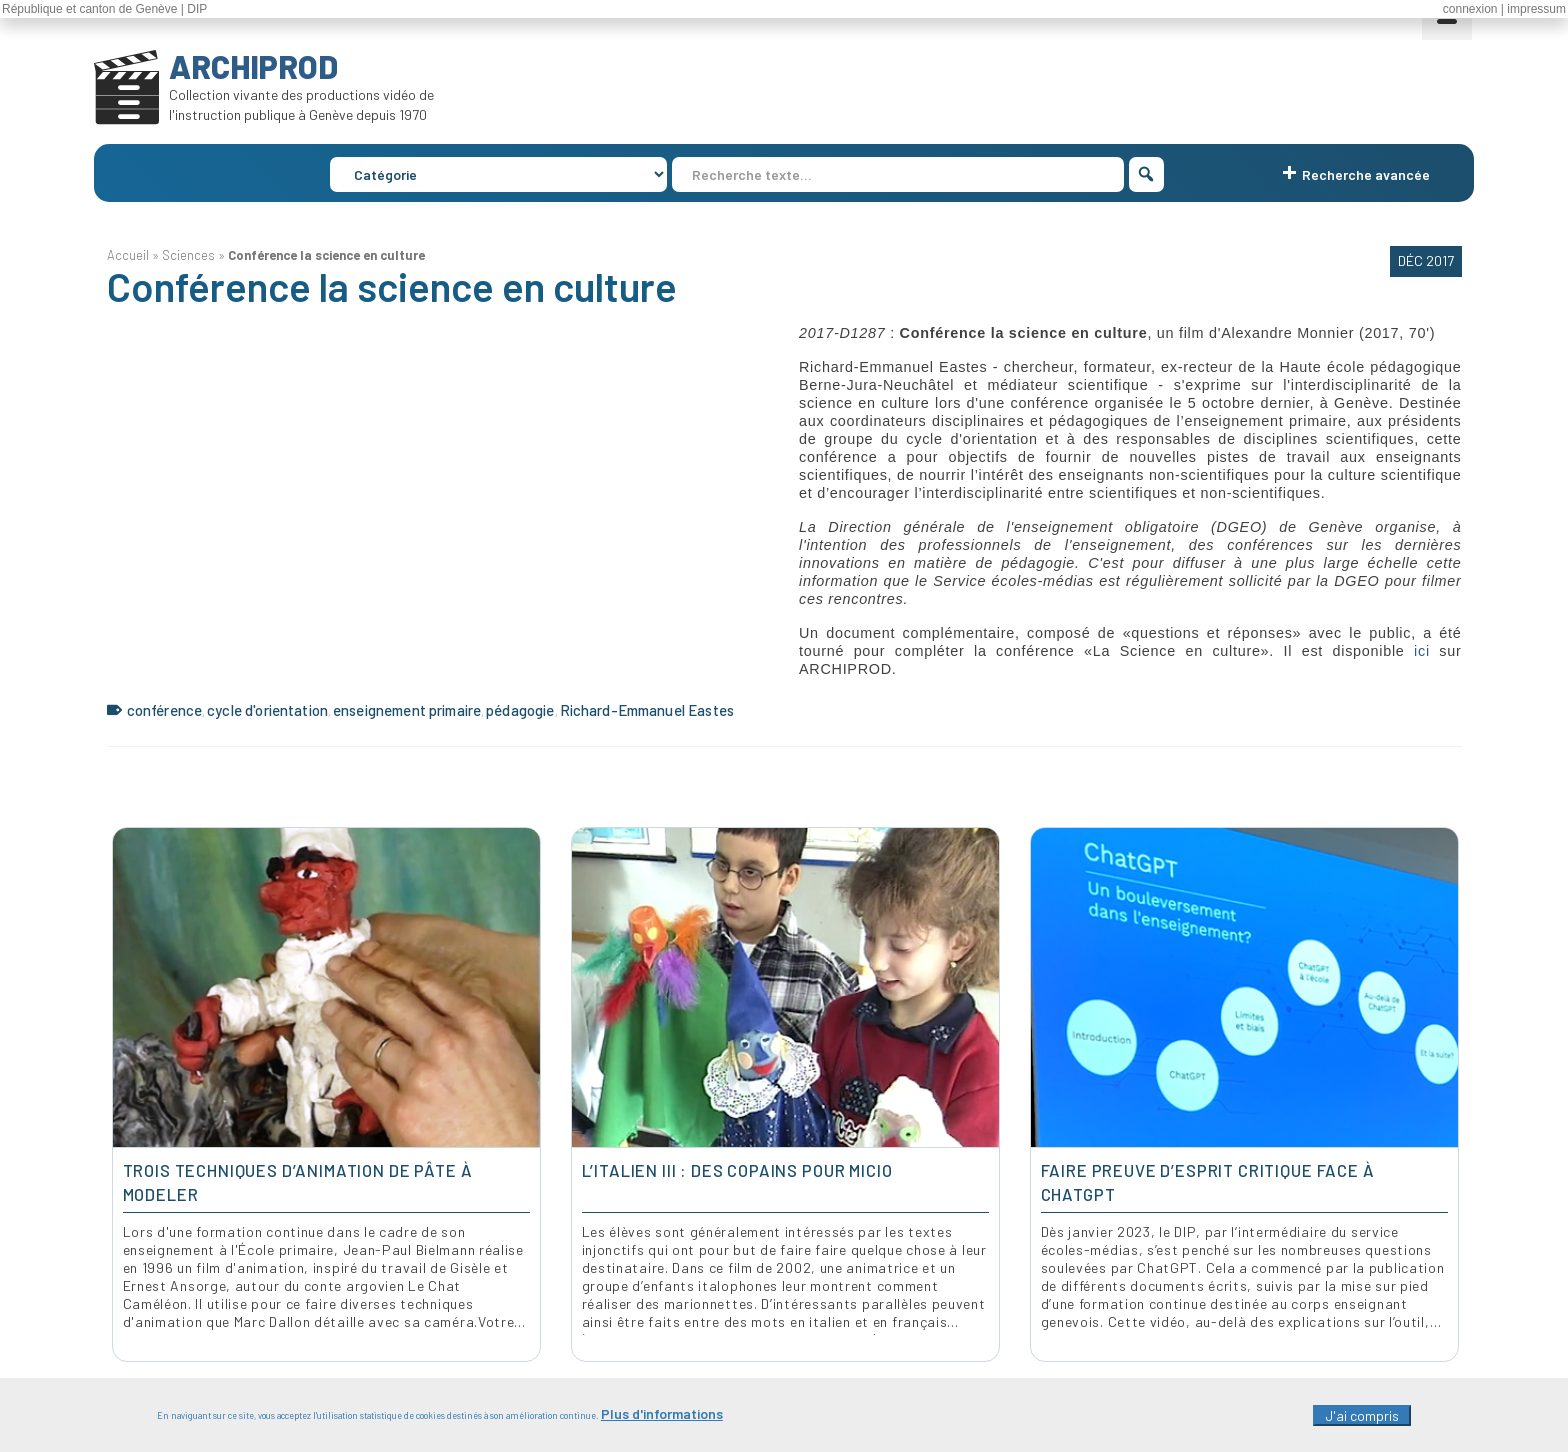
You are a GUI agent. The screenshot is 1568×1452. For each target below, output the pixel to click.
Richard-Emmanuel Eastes (647, 710)
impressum (1536, 9)
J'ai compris (1362, 1415)
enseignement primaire (407, 710)
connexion (1470, 9)
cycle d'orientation (267, 710)
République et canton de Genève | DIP (104, 9)
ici (1426, 651)
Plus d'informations (662, 1413)
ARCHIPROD (253, 66)
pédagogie (520, 710)
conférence (165, 710)
